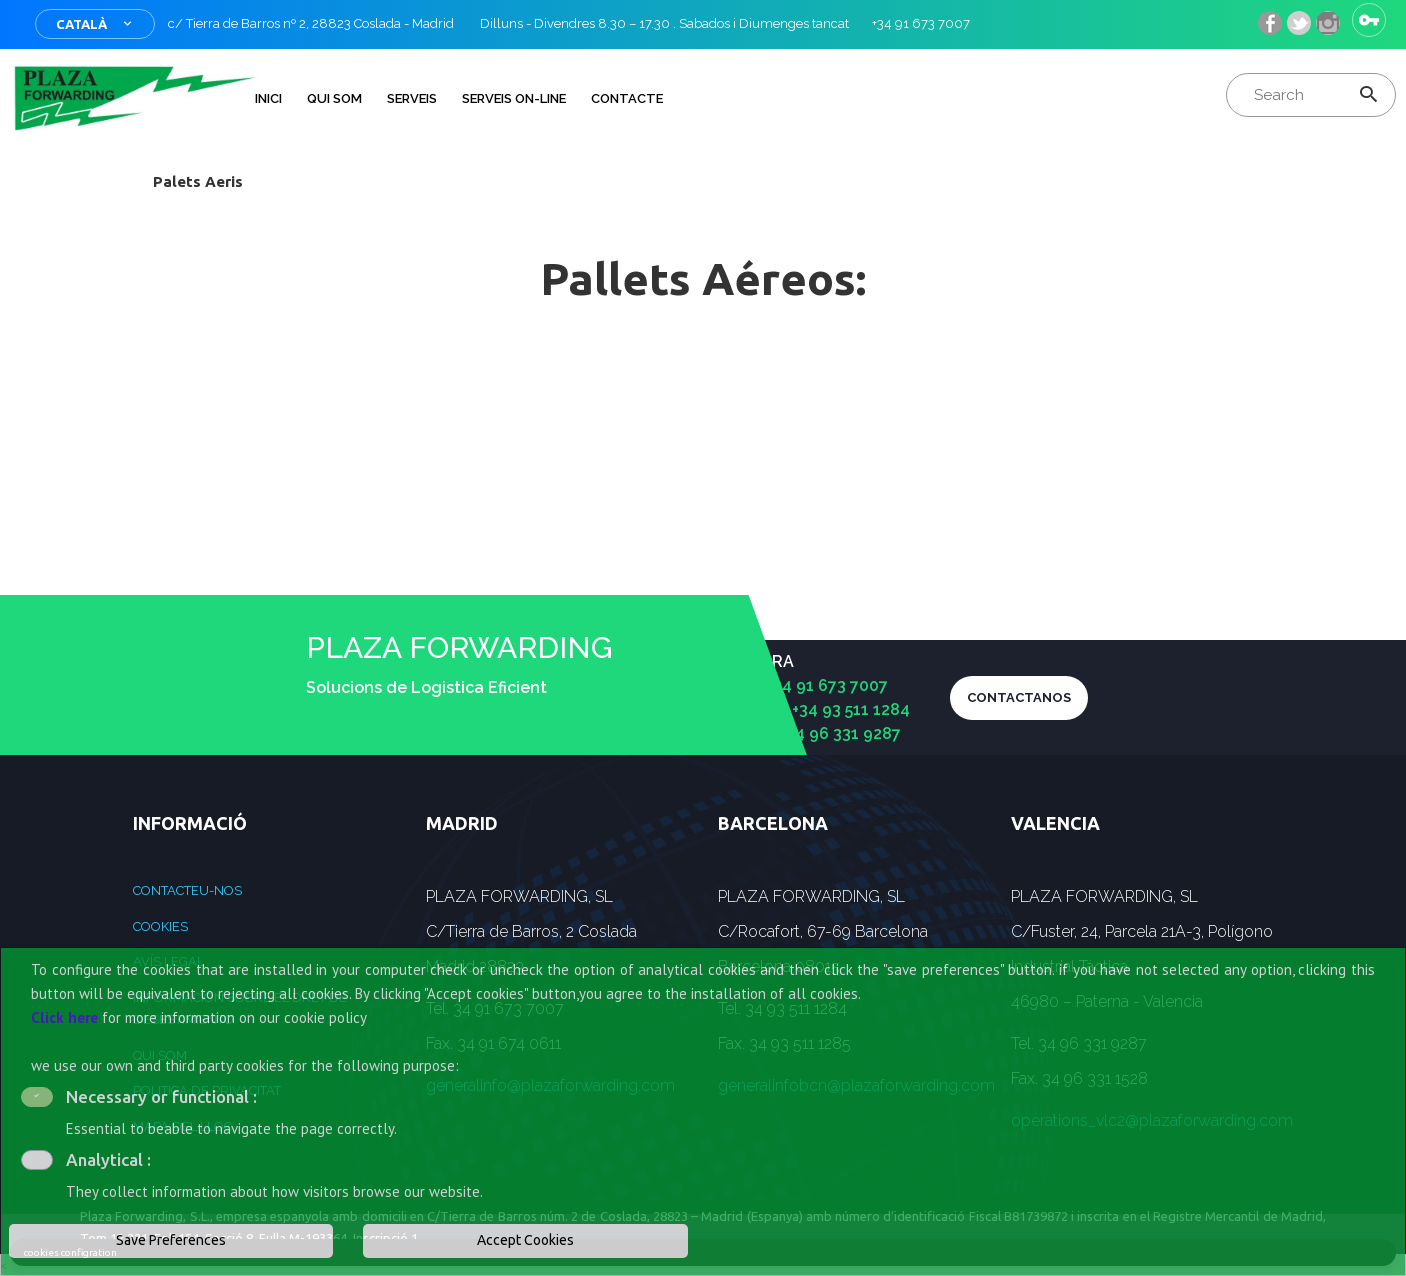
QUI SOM (334, 98)
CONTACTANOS (1019, 697)
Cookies (160, 926)
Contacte (627, 98)
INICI (268, 98)
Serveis (412, 98)
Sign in (1369, 20)
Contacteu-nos (187, 890)
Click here (64, 1017)
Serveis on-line (514, 98)
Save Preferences (171, 1240)
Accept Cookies (525, 1240)
